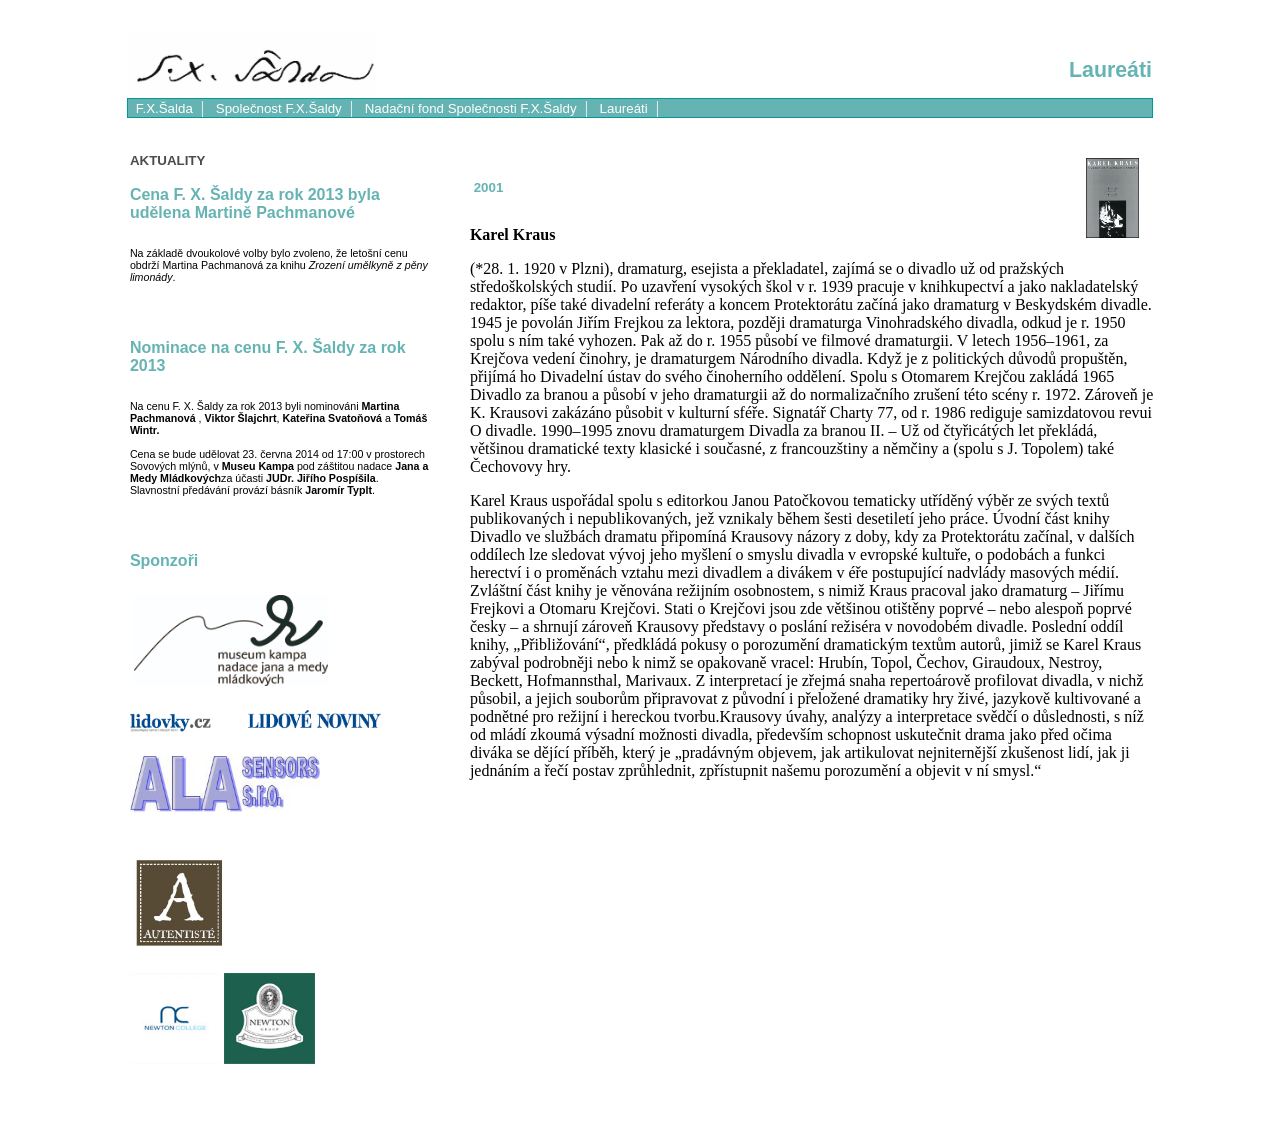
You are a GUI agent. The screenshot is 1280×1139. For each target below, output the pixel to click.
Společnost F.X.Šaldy (279, 108)
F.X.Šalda (164, 108)
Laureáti (624, 108)
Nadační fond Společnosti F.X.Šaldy (471, 108)
